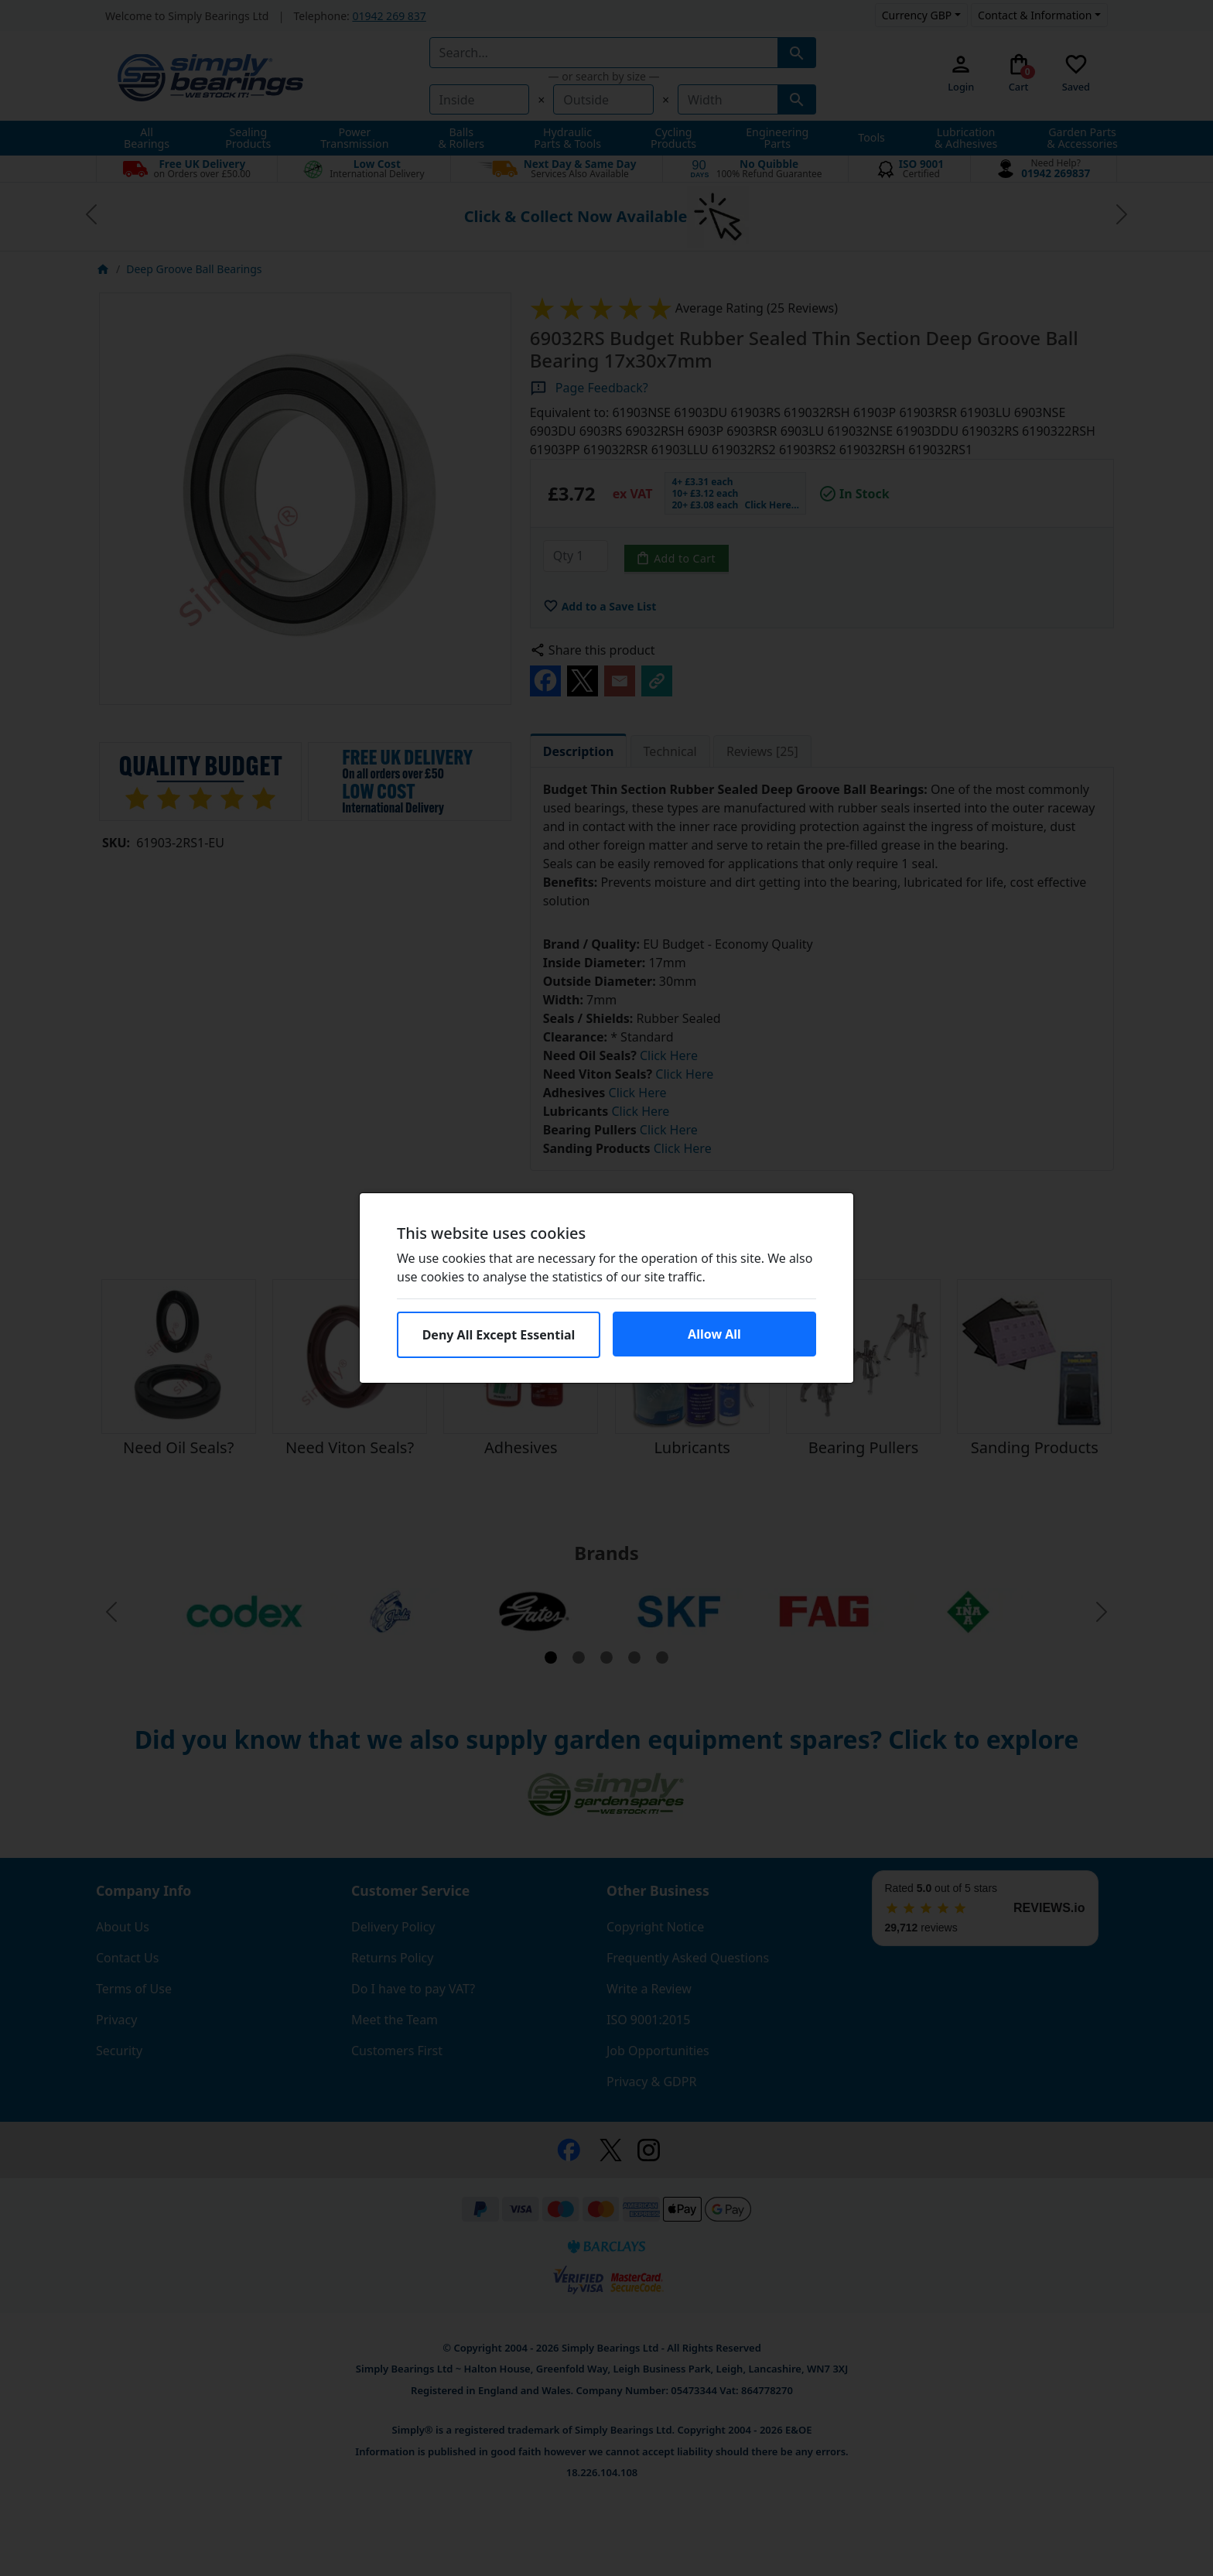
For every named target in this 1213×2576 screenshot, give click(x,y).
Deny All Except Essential (499, 1334)
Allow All (714, 1334)
